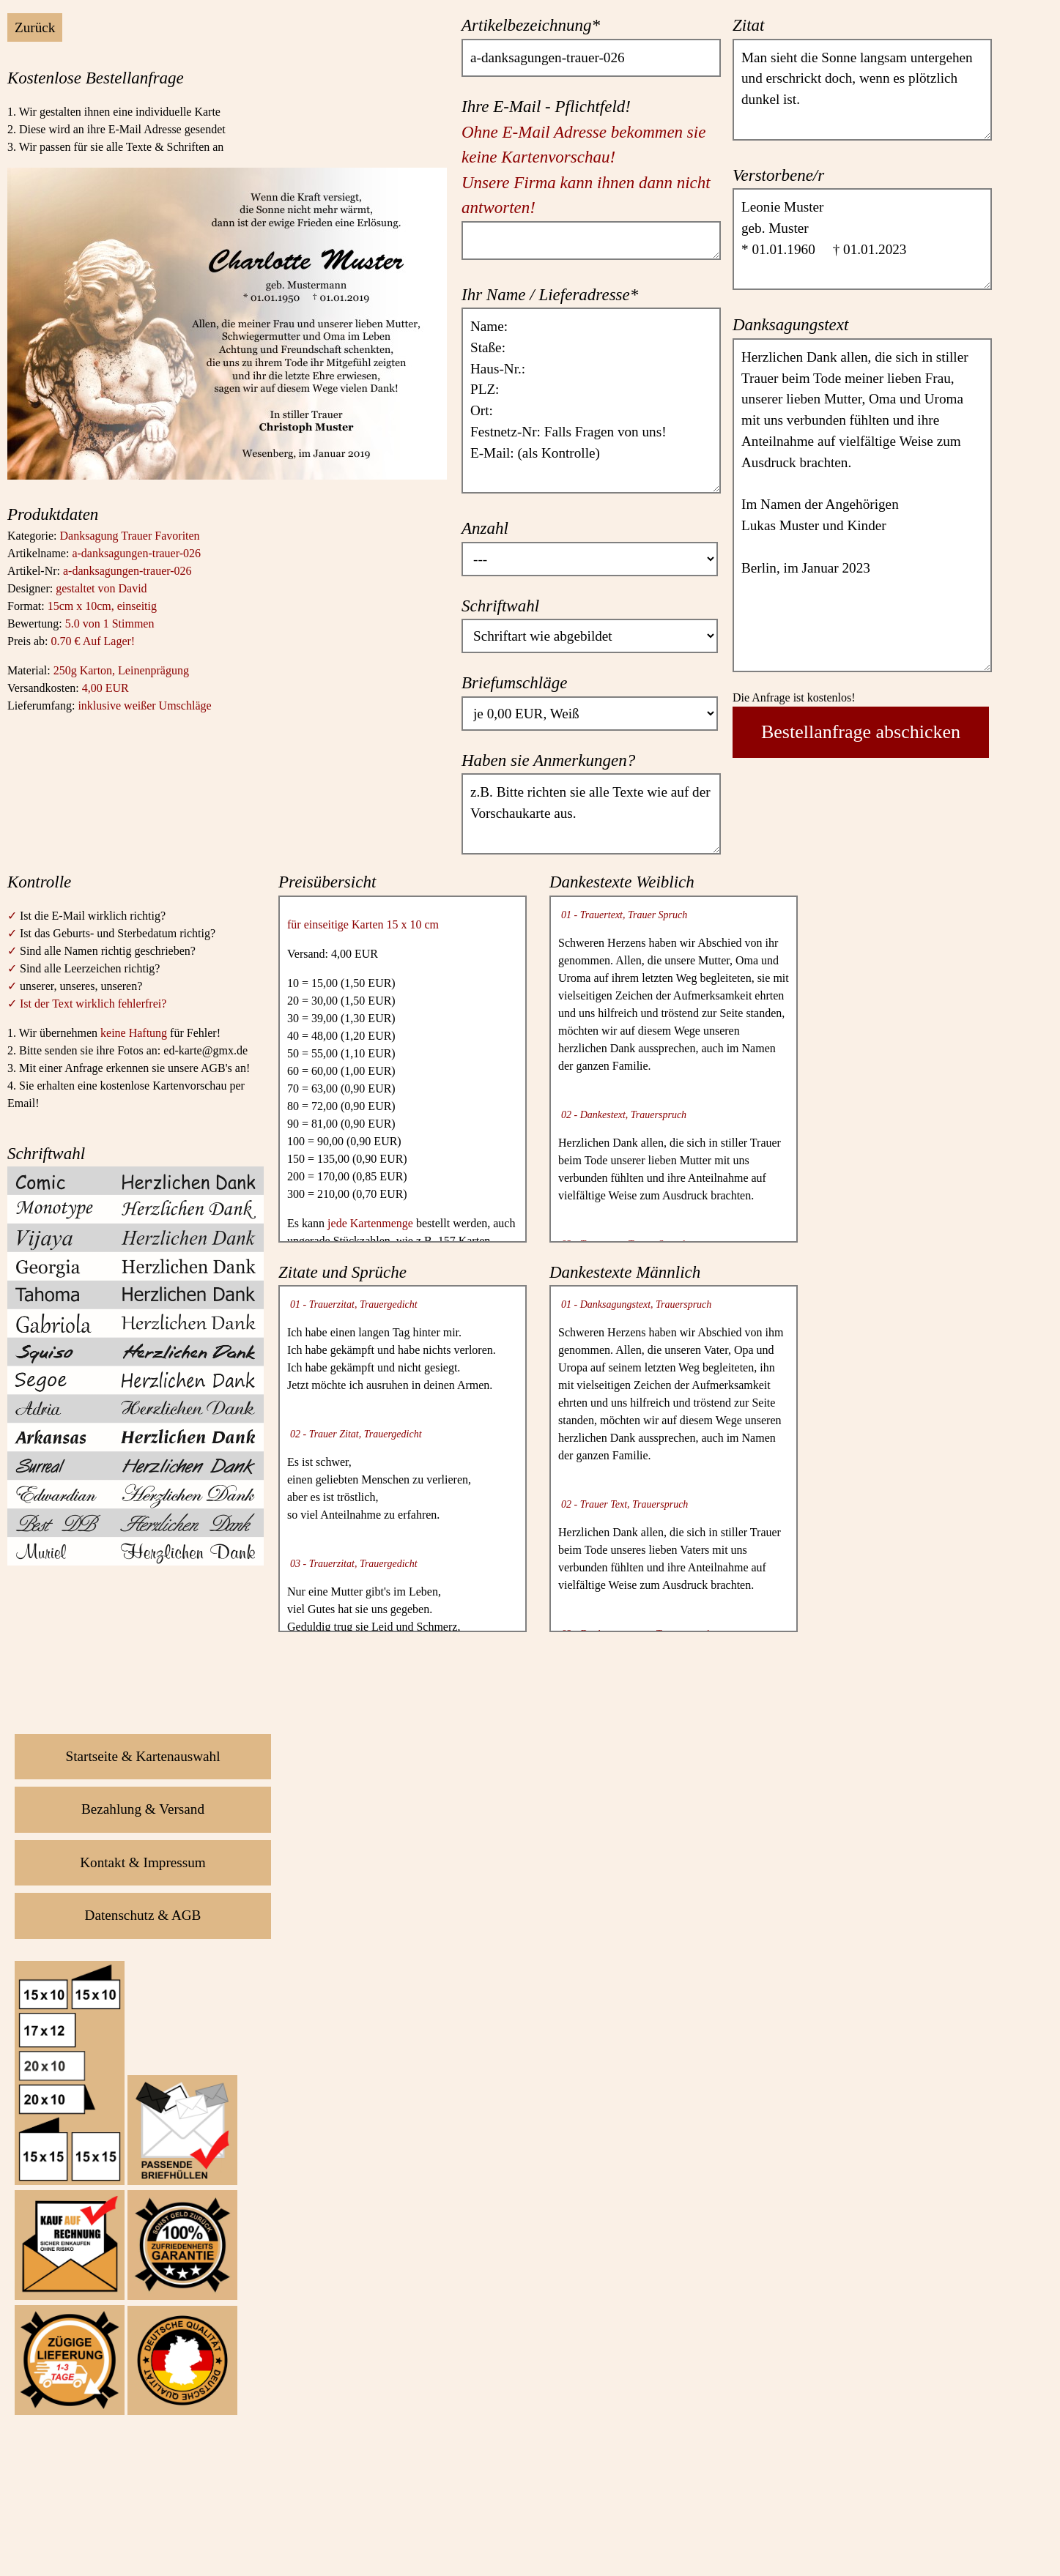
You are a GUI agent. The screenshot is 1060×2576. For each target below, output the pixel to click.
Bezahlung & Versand (142, 1809)
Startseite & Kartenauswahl (143, 1756)
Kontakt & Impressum (143, 1862)
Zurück (35, 27)
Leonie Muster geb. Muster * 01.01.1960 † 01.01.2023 (862, 239)
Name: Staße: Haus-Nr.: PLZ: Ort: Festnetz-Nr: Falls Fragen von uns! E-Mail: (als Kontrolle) (591, 401)
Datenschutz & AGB (143, 1915)
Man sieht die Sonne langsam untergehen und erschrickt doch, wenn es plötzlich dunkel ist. (862, 90)
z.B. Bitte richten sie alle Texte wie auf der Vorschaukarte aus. (591, 813)
